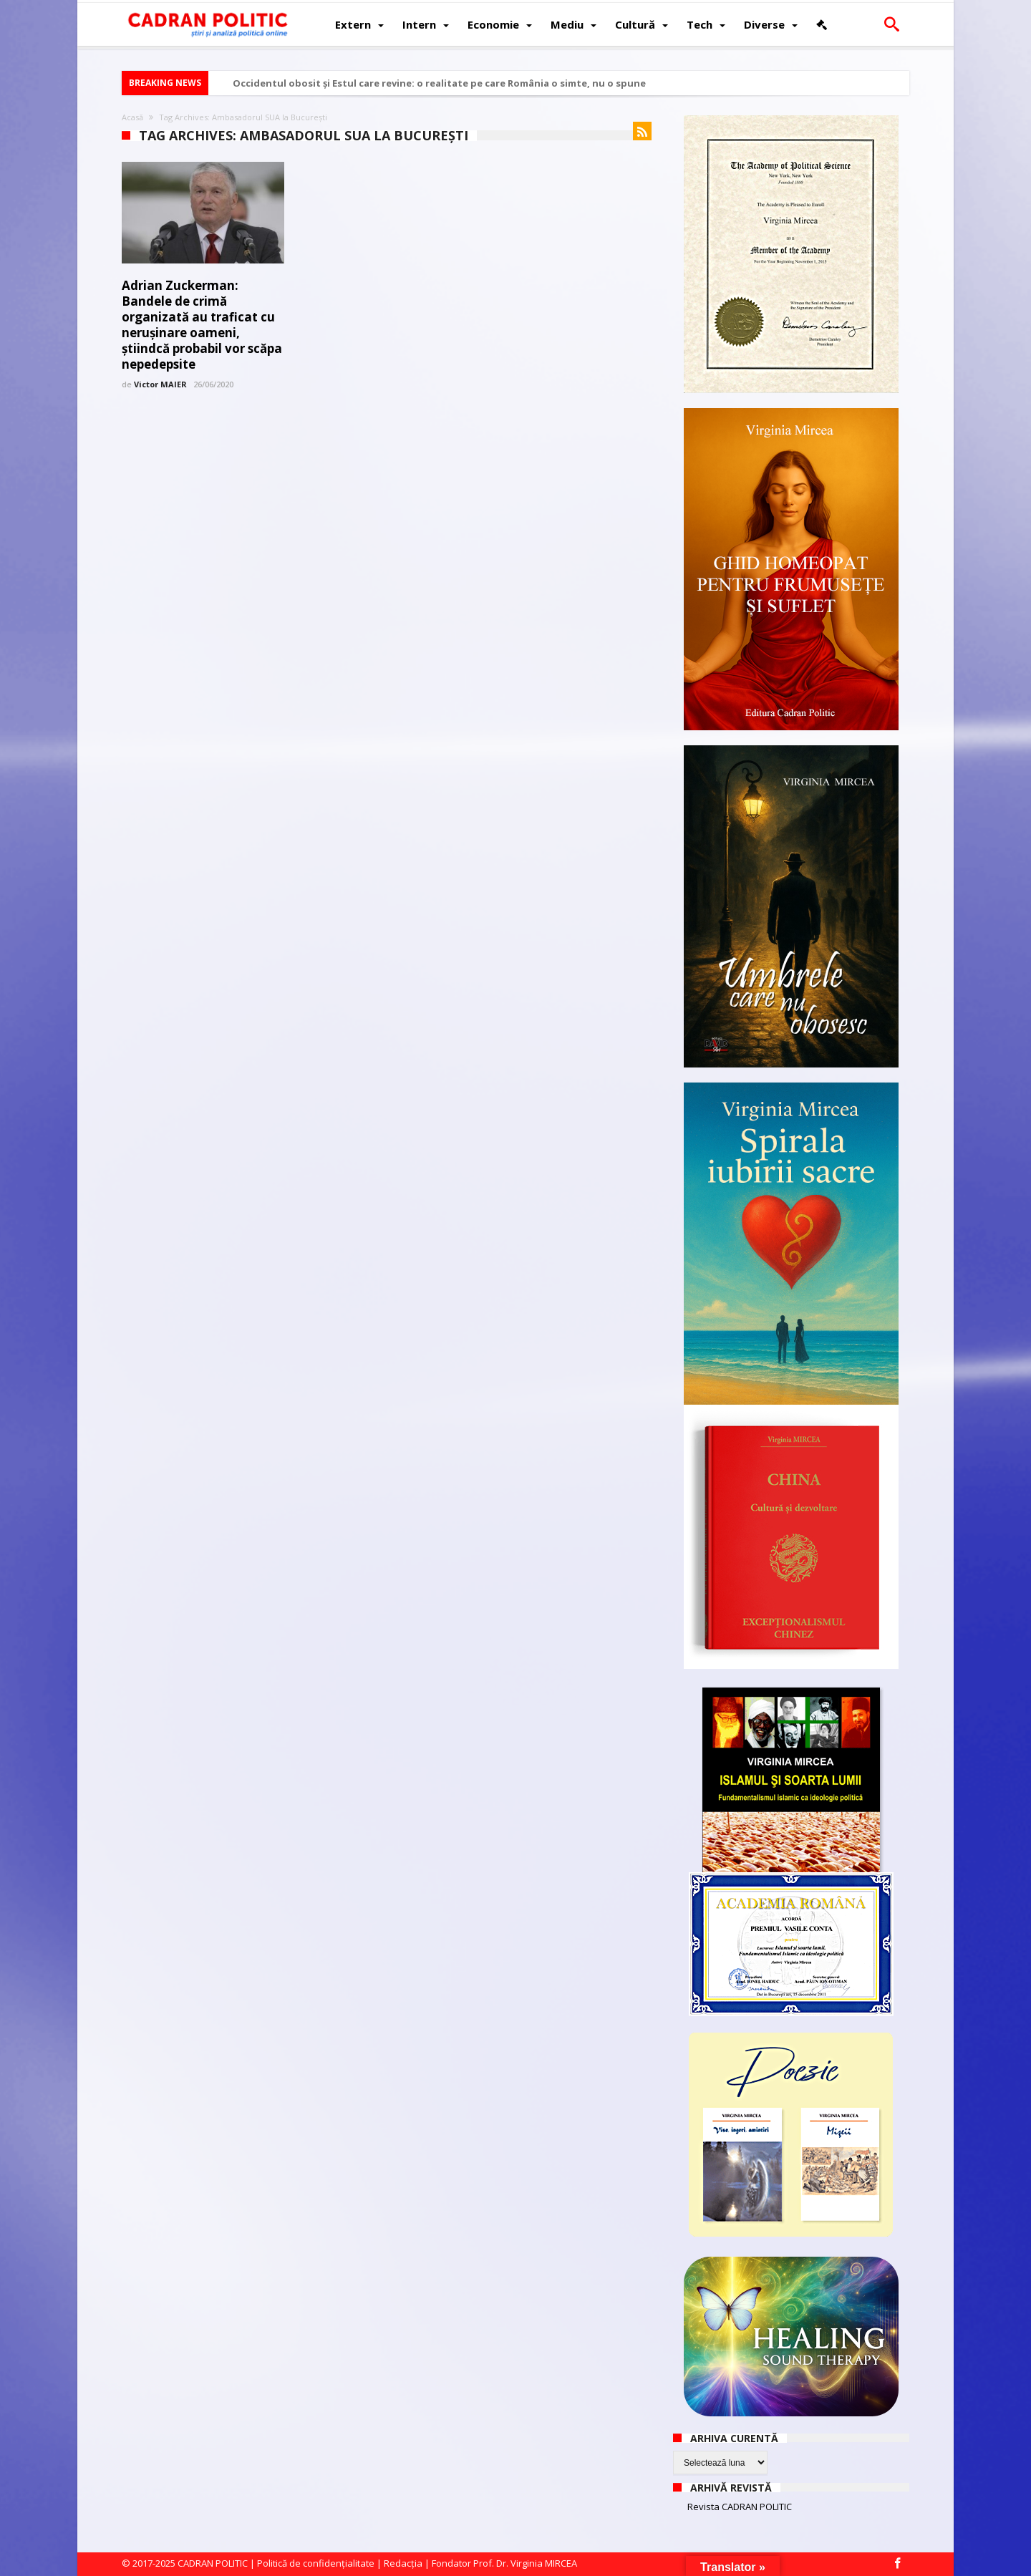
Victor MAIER (160, 384)
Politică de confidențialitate (315, 2563)
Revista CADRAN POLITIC (739, 2506)
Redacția (403, 2563)
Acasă (132, 117)
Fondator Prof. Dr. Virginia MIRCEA (504, 2563)
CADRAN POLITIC (213, 2563)
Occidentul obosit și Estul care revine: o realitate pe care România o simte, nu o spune (439, 83)
